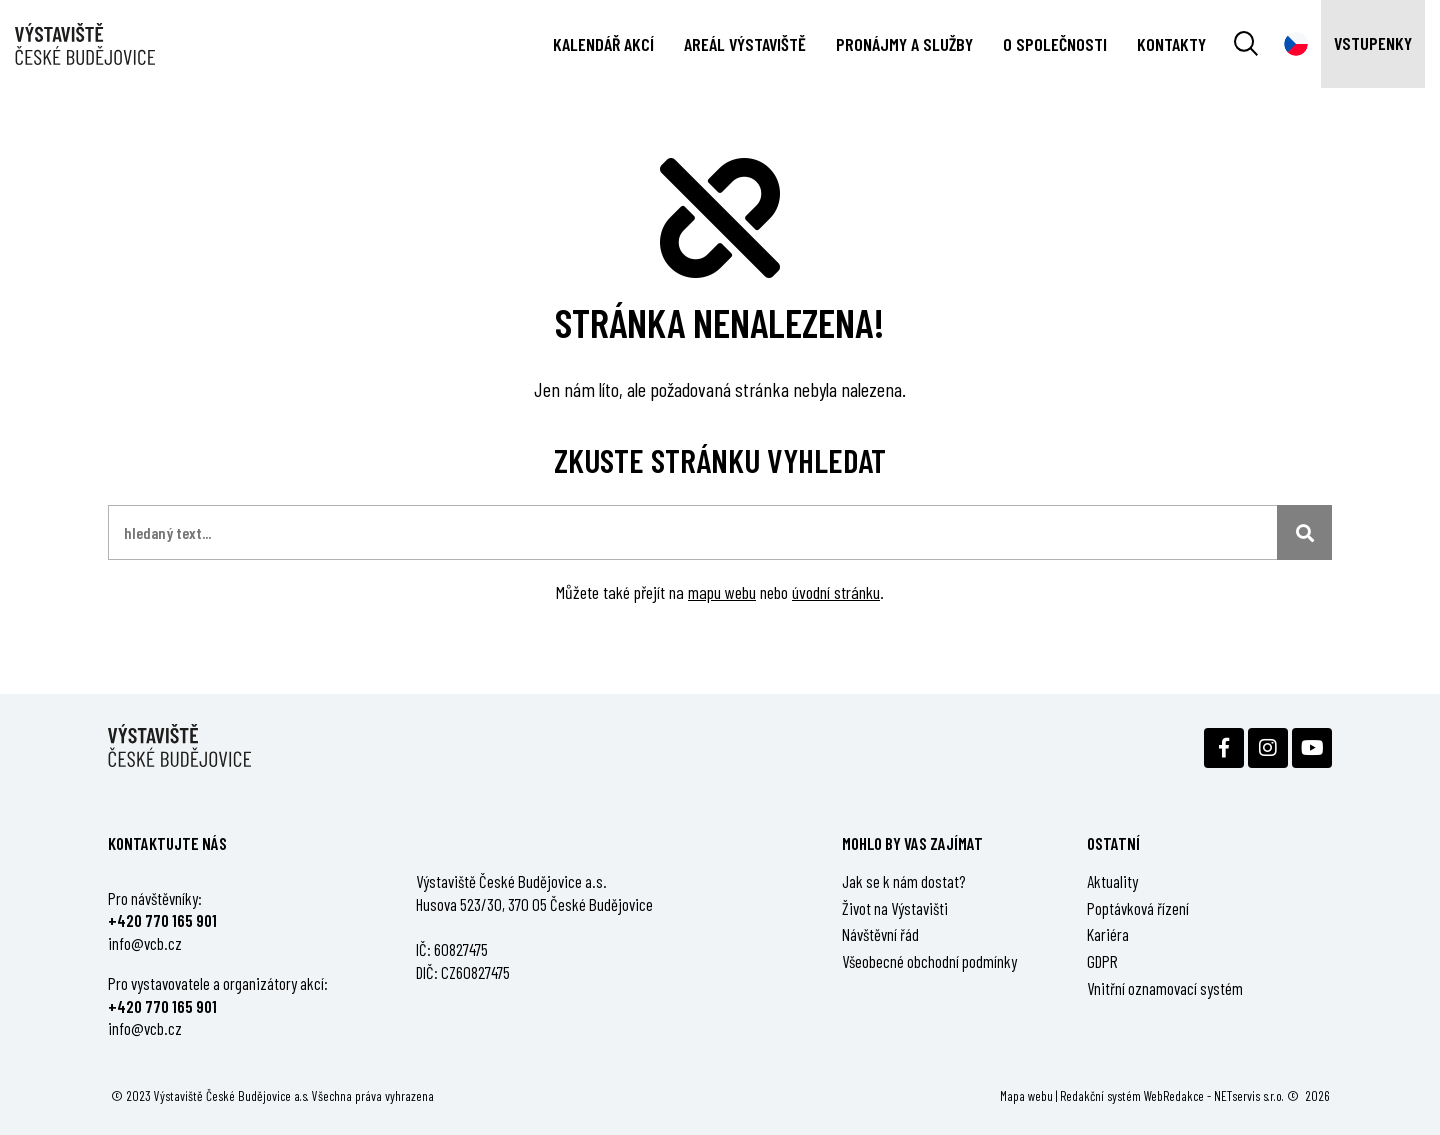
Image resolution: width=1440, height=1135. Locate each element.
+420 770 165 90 (160, 920)
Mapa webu (1026, 1095)
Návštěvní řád (880, 934)
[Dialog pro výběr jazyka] (1296, 44)
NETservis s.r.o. (1249, 1095)
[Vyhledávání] (1246, 44)
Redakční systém (1100, 1095)
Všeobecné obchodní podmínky (929, 961)
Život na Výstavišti (895, 908)
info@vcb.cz (145, 943)
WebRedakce (1174, 1095)
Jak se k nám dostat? (904, 881)
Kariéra (1108, 934)
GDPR (1102, 961)
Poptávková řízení (1138, 908)
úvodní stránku (836, 592)
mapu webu (722, 592)
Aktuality (1112, 881)
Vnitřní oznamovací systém (1165, 988)
